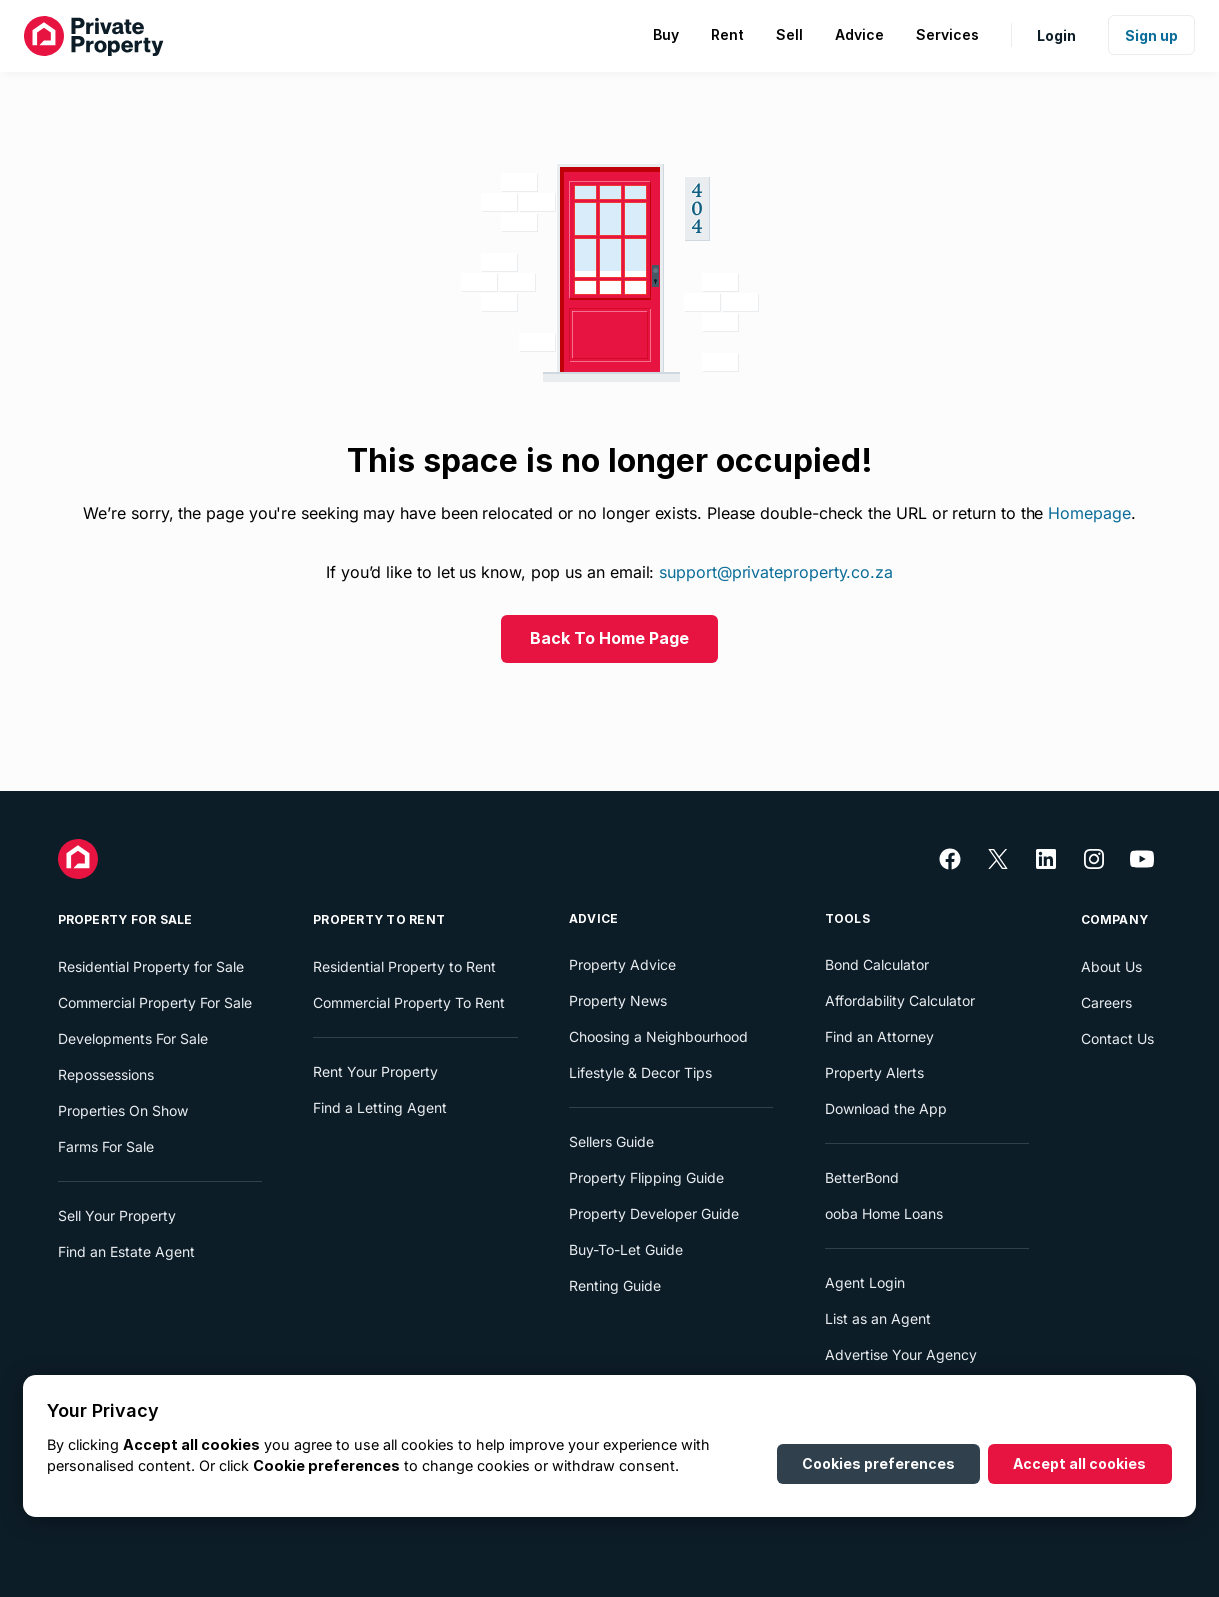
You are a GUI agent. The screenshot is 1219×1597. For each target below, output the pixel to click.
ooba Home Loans (884, 1213)
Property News (618, 1000)
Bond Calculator (877, 964)
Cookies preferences (878, 1463)
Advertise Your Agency (901, 1354)
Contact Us (1117, 1038)
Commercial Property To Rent (409, 1002)
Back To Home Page (609, 638)
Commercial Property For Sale (155, 1002)
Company (1115, 919)
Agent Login (865, 1282)
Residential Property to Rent (404, 966)
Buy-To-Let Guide (626, 1249)
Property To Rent (379, 919)
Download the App (886, 1108)
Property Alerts (874, 1072)
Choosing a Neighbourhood (658, 1036)
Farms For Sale (106, 1146)
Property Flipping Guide (646, 1177)
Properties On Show (123, 1110)
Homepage (1089, 513)
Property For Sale (125, 919)
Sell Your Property (117, 1215)
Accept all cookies (1079, 1463)
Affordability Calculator (900, 1000)
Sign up (1151, 35)
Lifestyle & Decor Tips (640, 1072)
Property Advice (622, 964)
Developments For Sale (133, 1038)
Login (1056, 35)
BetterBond (862, 1177)
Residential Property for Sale (151, 966)
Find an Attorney (879, 1036)
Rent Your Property (375, 1071)
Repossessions (106, 1074)
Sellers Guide (611, 1141)
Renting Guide (615, 1285)
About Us (1111, 966)
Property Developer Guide (654, 1213)
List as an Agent (878, 1318)
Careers (1106, 1002)
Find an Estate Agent (126, 1251)
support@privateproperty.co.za (776, 572)
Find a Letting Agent (380, 1107)
